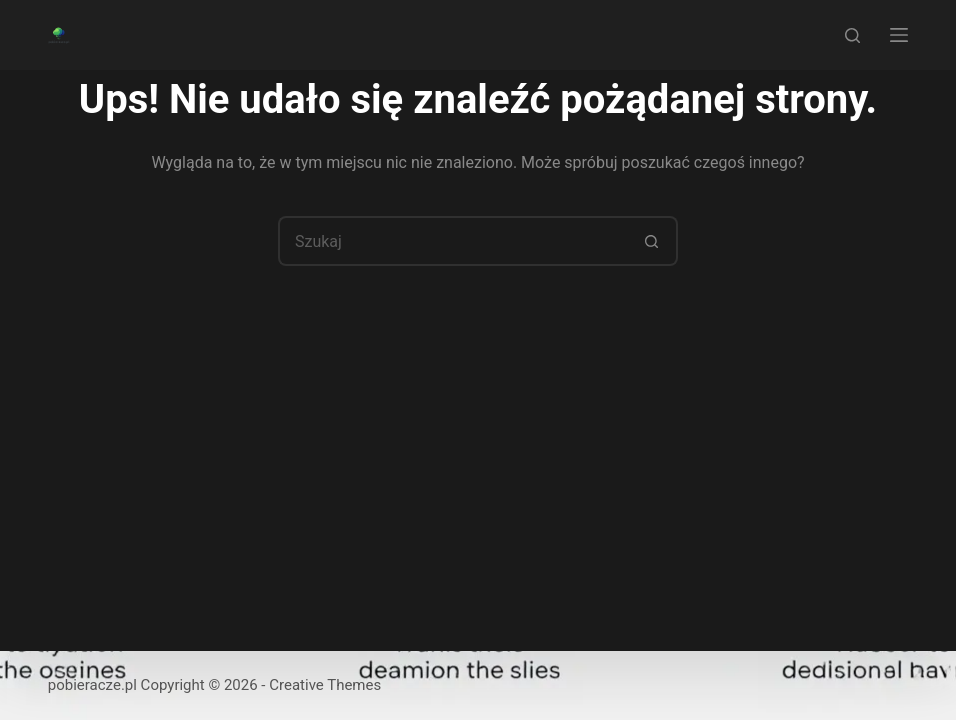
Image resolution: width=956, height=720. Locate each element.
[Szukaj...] (453, 241)
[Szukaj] (852, 35)
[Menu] (899, 35)
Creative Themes (325, 685)
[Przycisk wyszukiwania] (653, 241)
